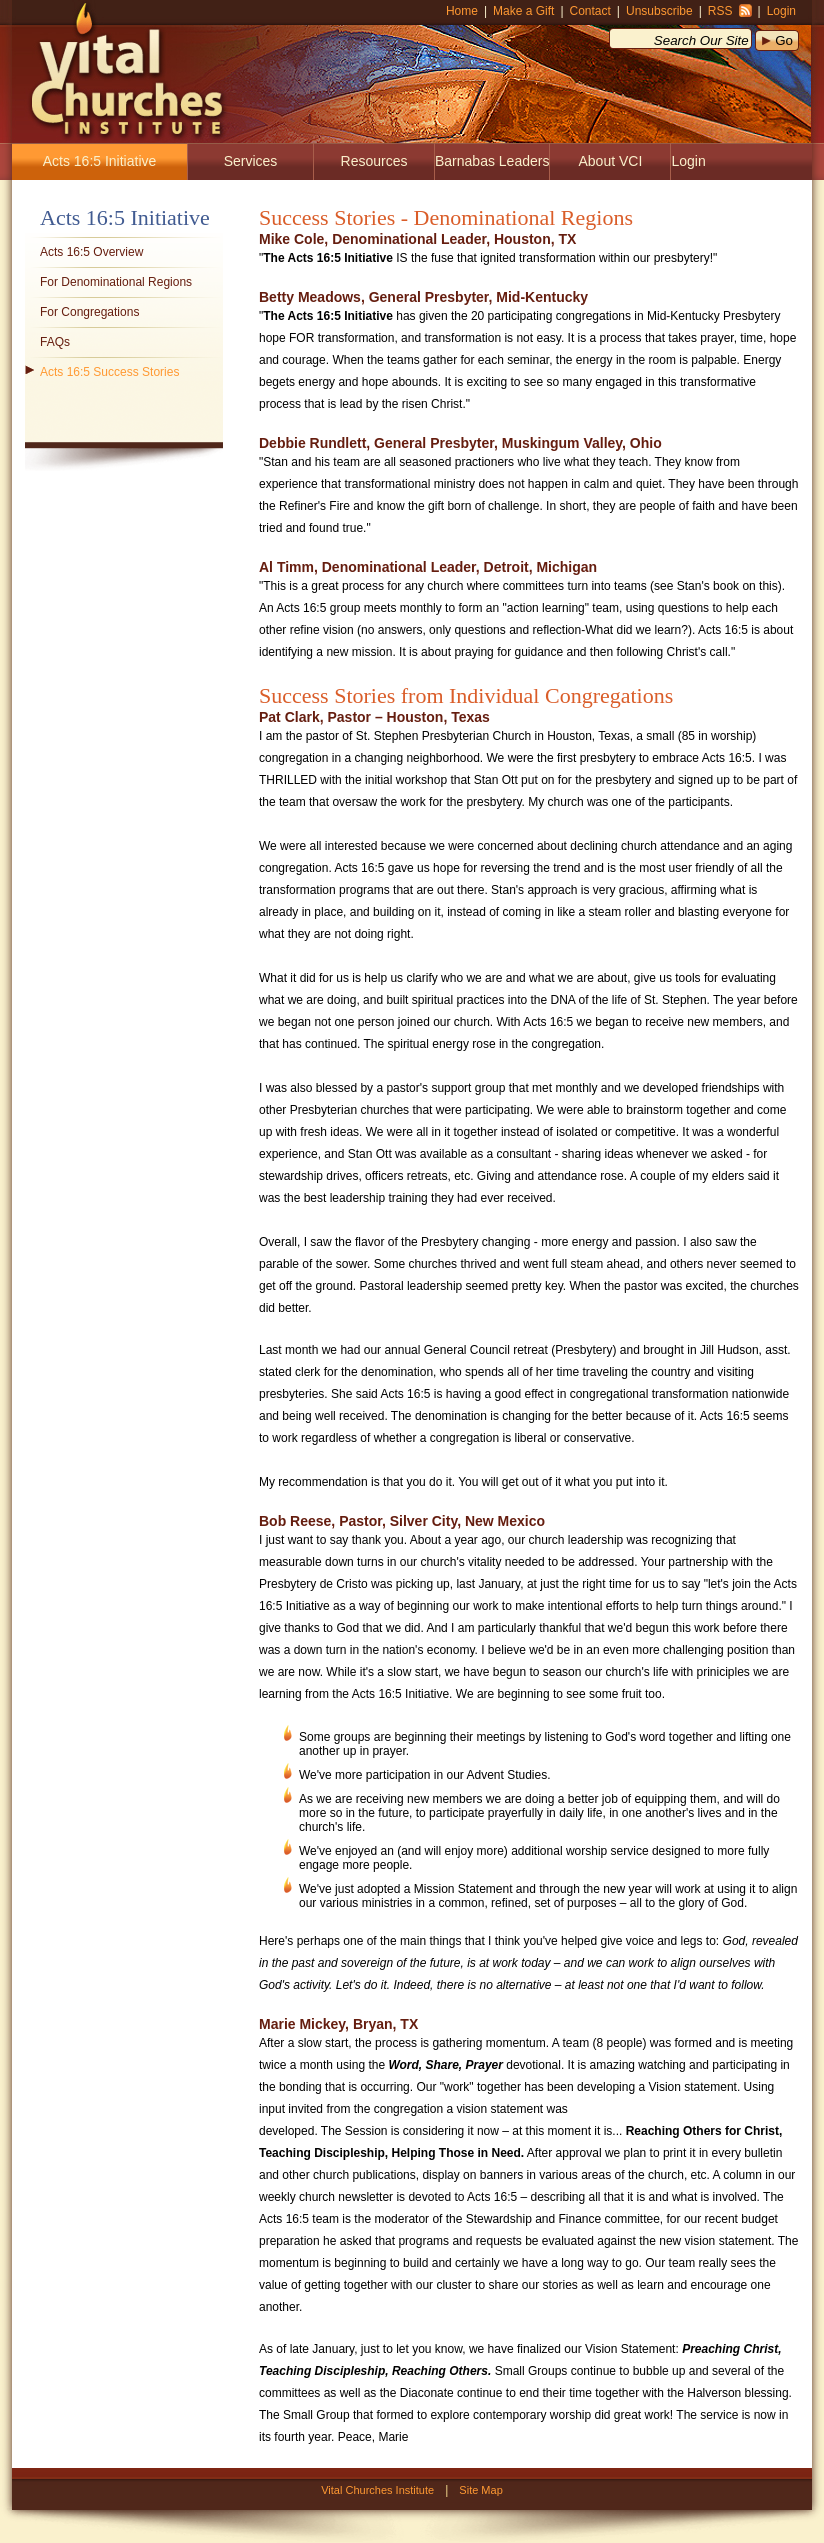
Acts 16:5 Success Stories (109, 372)
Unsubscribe (659, 11)
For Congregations (89, 312)
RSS (720, 11)
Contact (590, 11)
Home (462, 11)
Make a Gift (523, 11)
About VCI (611, 161)
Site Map (480, 2490)
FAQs (55, 342)
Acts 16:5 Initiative (100, 161)
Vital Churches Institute (120, 70)
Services (251, 161)
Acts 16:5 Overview (91, 252)
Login (781, 11)
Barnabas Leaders (492, 161)
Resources (374, 161)
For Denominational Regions (116, 282)
